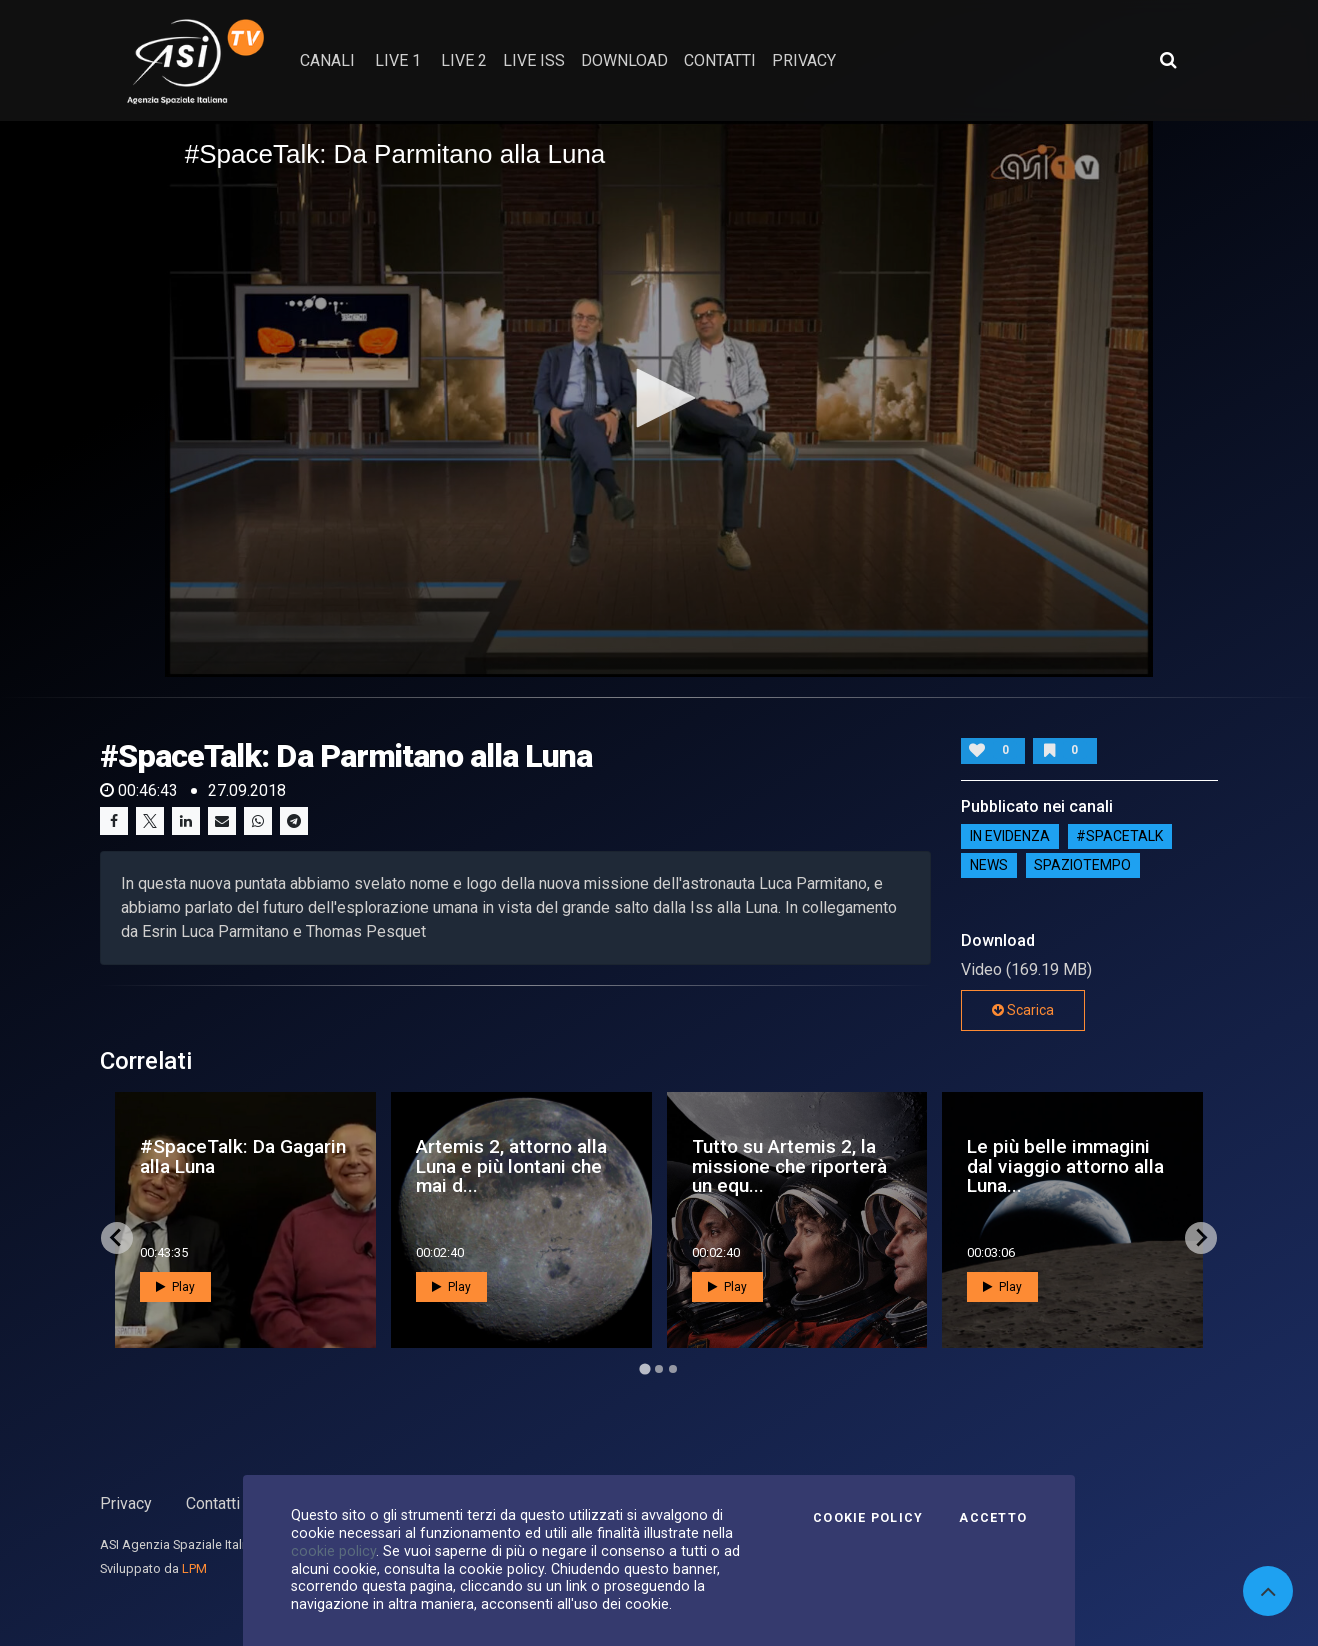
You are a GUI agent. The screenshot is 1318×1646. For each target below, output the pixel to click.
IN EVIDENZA (1010, 837)
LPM (194, 1568)
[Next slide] (1201, 1238)
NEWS (989, 866)
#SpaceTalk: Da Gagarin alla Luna (243, 1156)
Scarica (1023, 1010)
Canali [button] (327, 60)
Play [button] (175, 1287)
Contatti (213, 1503)
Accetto (993, 1518)
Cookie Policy (868, 1518)
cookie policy (333, 1551)
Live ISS (534, 60)
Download (624, 60)
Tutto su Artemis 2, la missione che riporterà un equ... (789, 1165)
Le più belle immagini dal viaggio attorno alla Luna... (1065, 1165)
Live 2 (464, 60)
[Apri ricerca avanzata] (1168, 60)
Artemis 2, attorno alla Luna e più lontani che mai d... (511, 1165)
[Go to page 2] (659, 1369)
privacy (804, 60)
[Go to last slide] (117, 1238)
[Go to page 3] (673, 1369)
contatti (720, 60)
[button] (659, 398)
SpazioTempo (1082, 866)
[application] (659, 399)
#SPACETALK (1119, 837)
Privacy (126, 1503)
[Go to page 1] (644, 1368)
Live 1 (398, 60)
